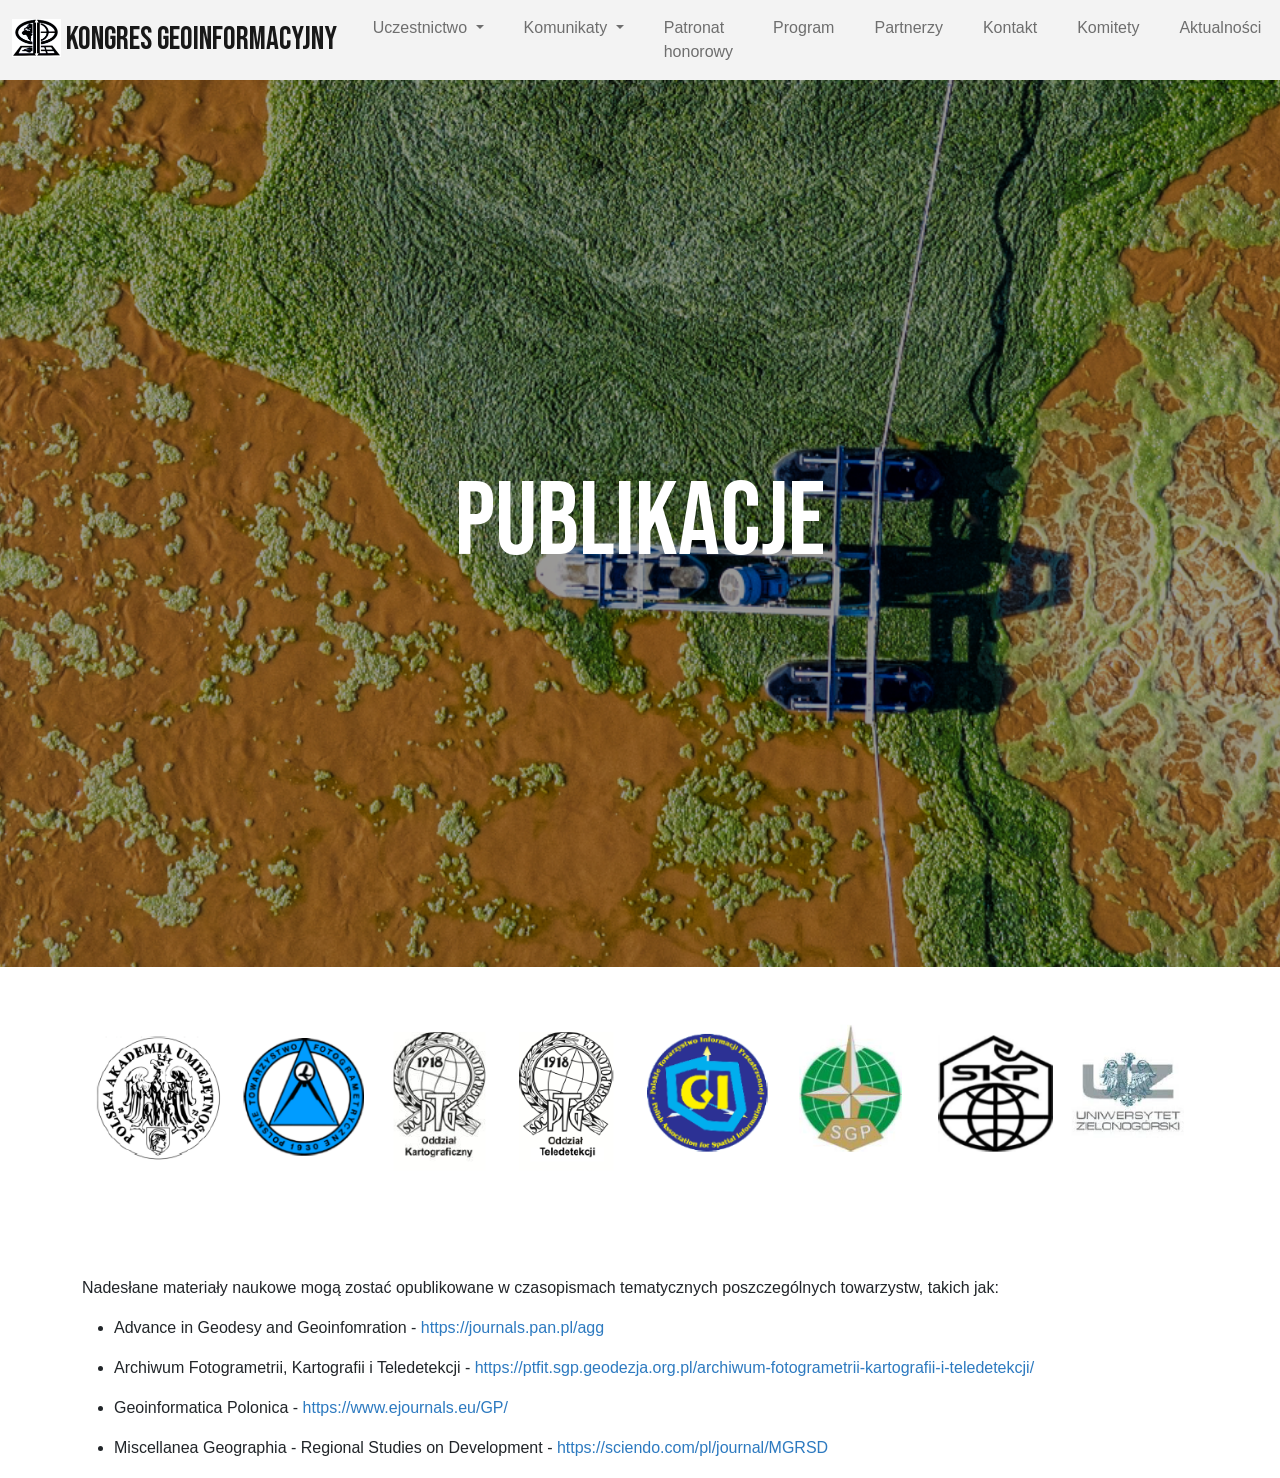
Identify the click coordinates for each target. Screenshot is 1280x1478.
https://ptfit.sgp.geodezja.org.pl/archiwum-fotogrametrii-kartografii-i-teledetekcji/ (754, 1367)
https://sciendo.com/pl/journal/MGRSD (692, 1447)
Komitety (1108, 27)
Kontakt (1010, 27)
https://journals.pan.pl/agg (512, 1327)
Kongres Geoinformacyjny (174, 39)
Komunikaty (568, 27)
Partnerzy (908, 27)
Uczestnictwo (422, 27)
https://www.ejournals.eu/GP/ (405, 1407)
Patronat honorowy (698, 39)
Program (803, 27)
